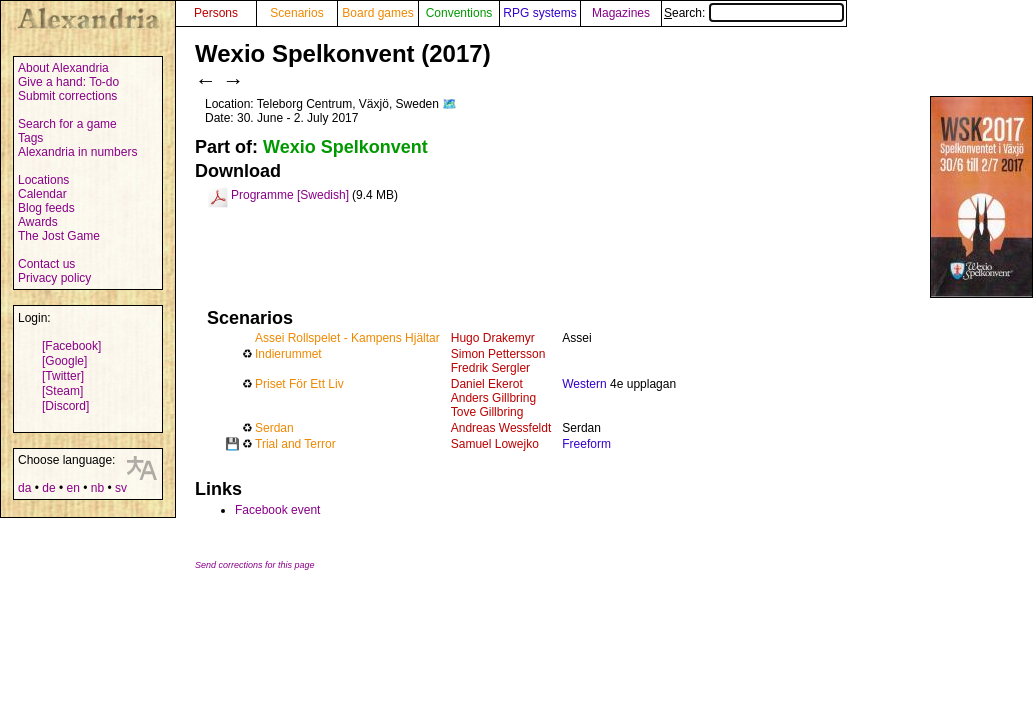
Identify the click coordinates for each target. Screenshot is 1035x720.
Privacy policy (54, 278)
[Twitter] (63, 376)
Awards (38, 222)
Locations (43, 180)
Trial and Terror (295, 444)
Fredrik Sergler (490, 368)
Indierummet (288, 354)
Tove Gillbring (487, 412)
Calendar (42, 194)
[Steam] (62, 391)
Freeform (586, 444)
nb (97, 488)
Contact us (46, 264)
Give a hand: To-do (68, 82)
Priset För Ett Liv (299, 384)
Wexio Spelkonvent (345, 147)
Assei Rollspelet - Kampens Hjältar (347, 338)
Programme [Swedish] (290, 195)
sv (121, 488)
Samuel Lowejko (495, 444)
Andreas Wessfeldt (501, 428)
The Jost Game (59, 236)
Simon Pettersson (498, 354)
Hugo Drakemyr (493, 338)
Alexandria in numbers (77, 152)
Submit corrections (67, 96)
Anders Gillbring (493, 398)
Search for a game (67, 124)
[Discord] (65, 406)
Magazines (621, 13)
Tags (30, 138)
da (24, 488)
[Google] (64, 361)
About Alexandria (63, 68)
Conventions (459, 13)
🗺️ (449, 104)
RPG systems (539, 13)
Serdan (274, 428)
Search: (754, 13)
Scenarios (296, 13)
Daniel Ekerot (487, 384)
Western (584, 384)
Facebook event (277, 510)
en (72, 488)
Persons (216, 13)
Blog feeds (46, 208)
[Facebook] (71, 346)
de (48, 488)
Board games (377, 13)
